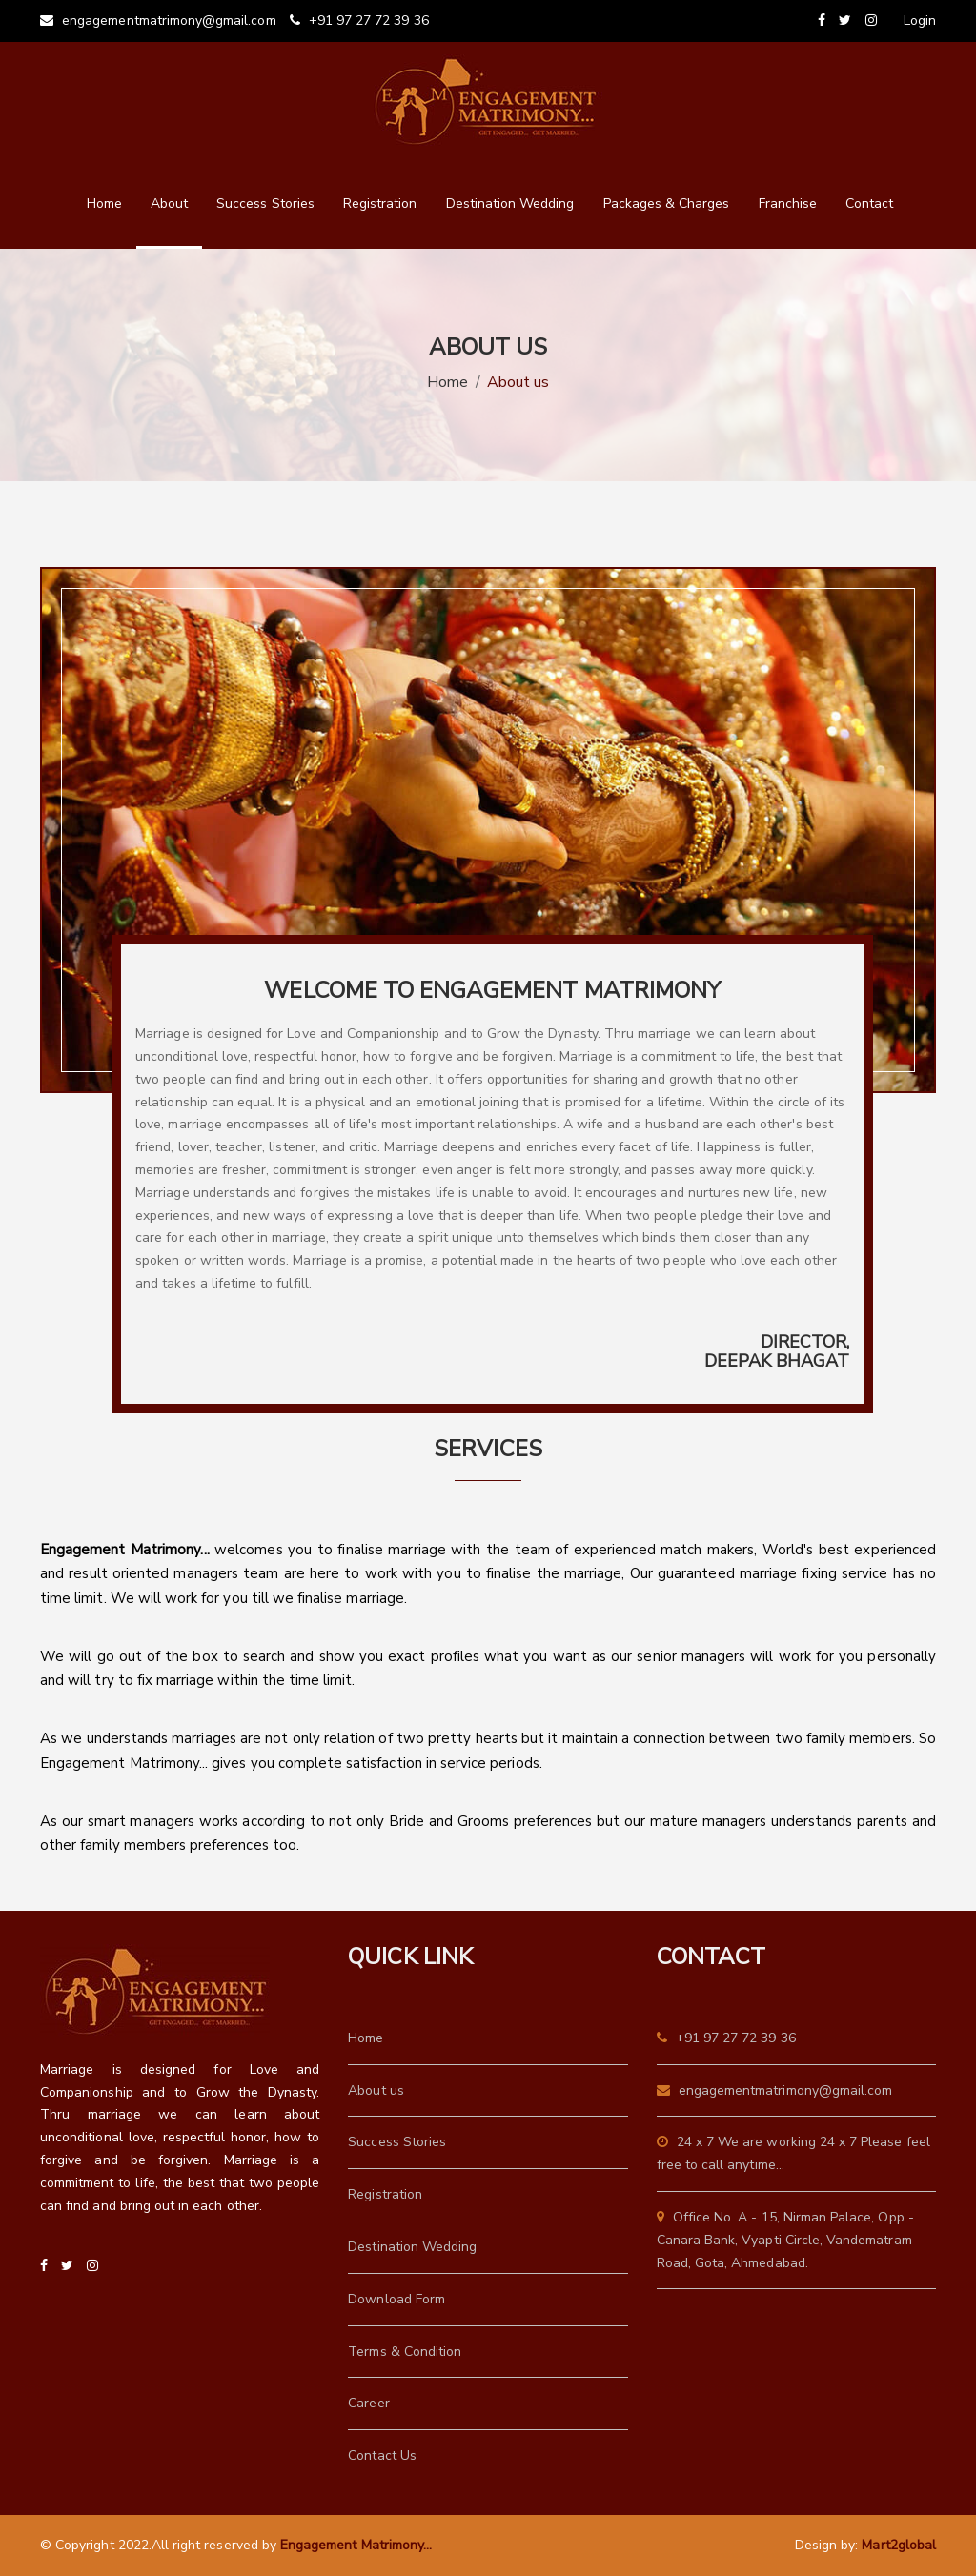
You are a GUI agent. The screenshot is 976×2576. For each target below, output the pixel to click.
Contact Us (382, 2455)
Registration (380, 203)
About (169, 203)
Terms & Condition (404, 2352)
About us (375, 2090)
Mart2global (899, 2545)
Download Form (396, 2299)
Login (920, 20)
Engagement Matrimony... (356, 2545)
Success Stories (265, 203)
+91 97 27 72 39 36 (359, 20)
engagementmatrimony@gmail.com (158, 20)
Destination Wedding (510, 203)
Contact (869, 203)
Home (104, 203)
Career (368, 2403)
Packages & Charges (666, 203)
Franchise (788, 203)
